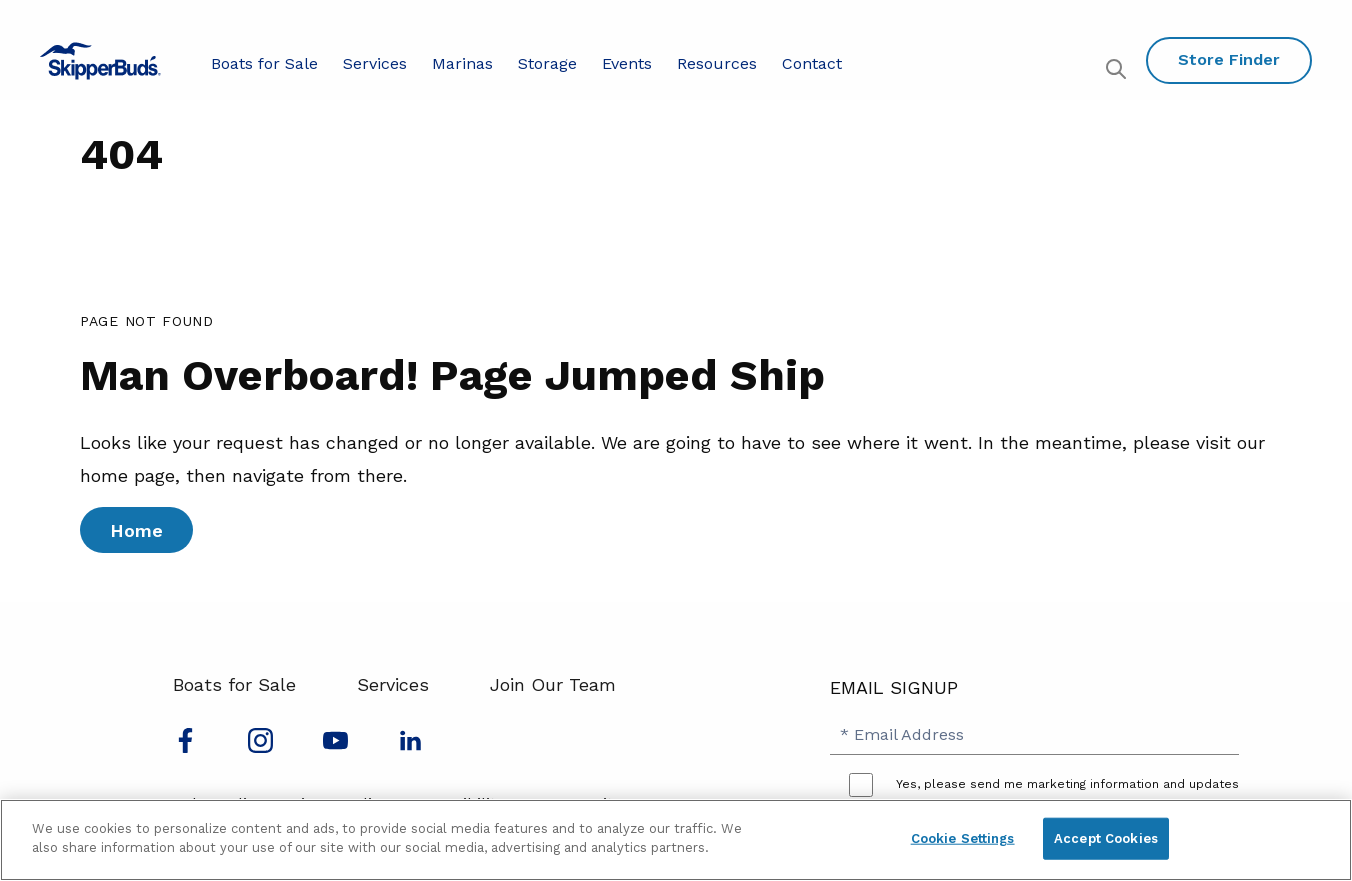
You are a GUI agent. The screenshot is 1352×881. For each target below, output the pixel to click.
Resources (717, 63)
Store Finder (1229, 59)
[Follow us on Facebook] (185, 746)
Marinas (462, 63)
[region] (676, 840)
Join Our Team (553, 684)
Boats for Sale (264, 63)
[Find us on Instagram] (260, 746)
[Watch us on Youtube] (335, 746)
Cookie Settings (963, 838)
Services (375, 63)
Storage (547, 63)
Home (136, 530)
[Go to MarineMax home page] (100, 61)
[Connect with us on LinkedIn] (410, 746)
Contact (812, 63)
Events (627, 63)
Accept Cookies (1106, 838)
